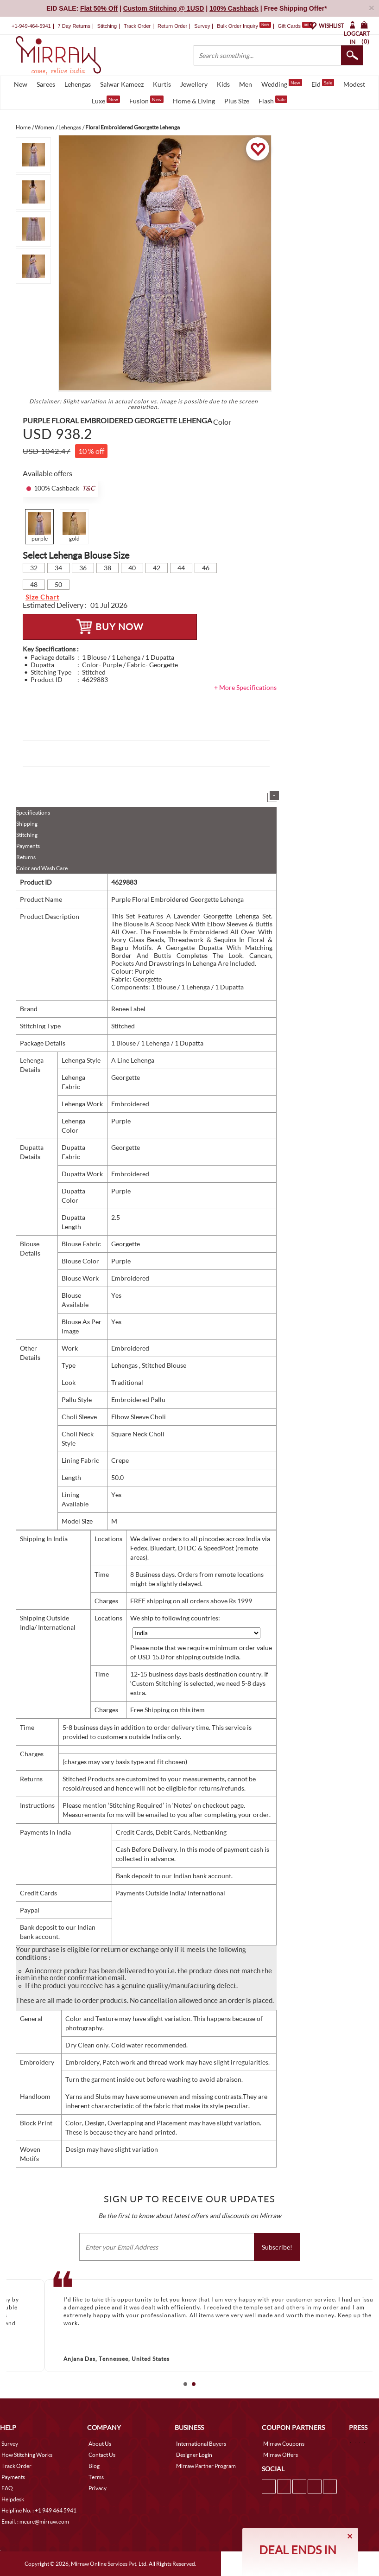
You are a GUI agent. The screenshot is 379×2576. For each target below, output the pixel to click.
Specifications (33, 812)
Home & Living (194, 101)
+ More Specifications (245, 687)
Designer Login (194, 2454)
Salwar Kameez (122, 84)
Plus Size (236, 101)
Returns (26, 857)
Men (245, 84)
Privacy (97, 2488)
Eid (322, 83)
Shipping (27, 823)
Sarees (46, 84)
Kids (223, 84)
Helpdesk (12, 2499)
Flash (273, 100)
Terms (96, 2477)
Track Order (137, 26)
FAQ (7, 2488)
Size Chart (42, 597)
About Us (99, 2443)
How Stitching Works (26, 2454)
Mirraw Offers (280, 2454)
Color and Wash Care (42, 868)
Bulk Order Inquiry (237, 26)
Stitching (27, 834)
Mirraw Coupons (283, 2443)
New (20, 84)
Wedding (281, 83)
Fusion (146, 100)
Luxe (106, 100)
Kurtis (162, 84)
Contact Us (101, 2454)
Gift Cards (295, 26)
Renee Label (128, 1009)
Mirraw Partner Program (206, 2465)
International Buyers (201, 2443)
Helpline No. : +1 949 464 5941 (38, 2510)
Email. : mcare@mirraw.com (35, 2521)
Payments (28, 845)
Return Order (172, 26)
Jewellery (194, 84)
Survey (202, 26)
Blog (94, 2465)
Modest (354, 84)
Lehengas (77, 84)
